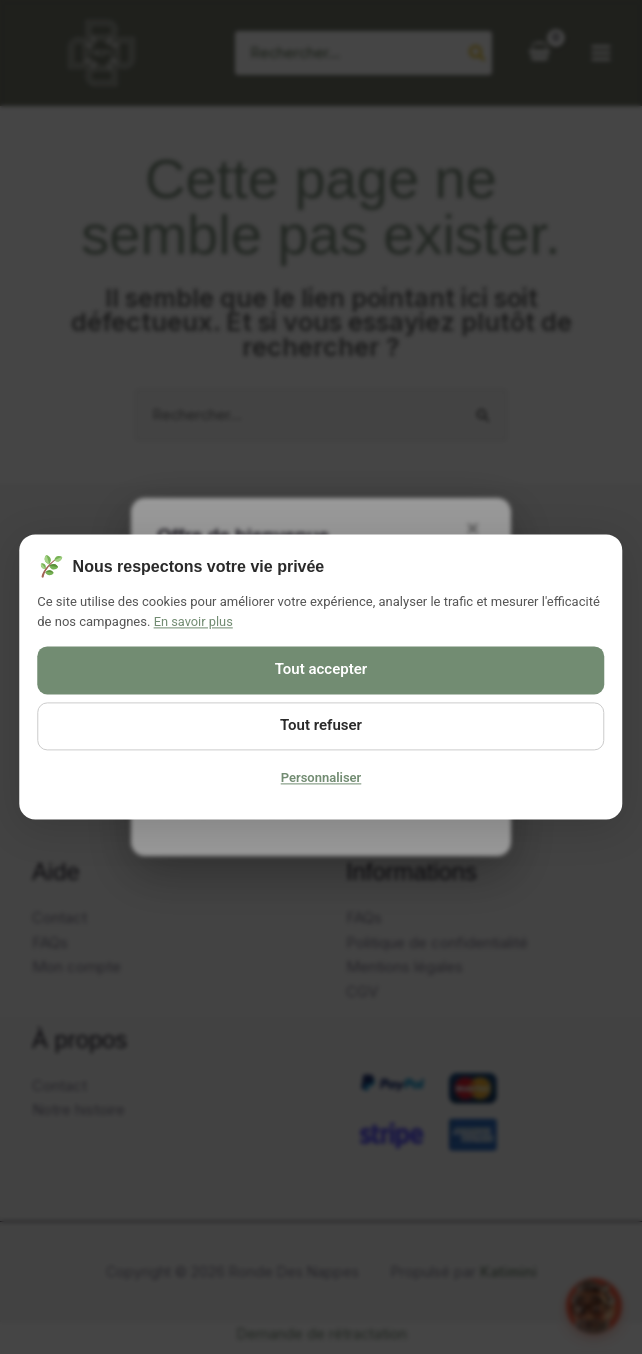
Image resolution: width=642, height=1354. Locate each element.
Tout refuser (321, 726)
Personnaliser (321, 778)
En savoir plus (194, 621)
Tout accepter (321, 670)
